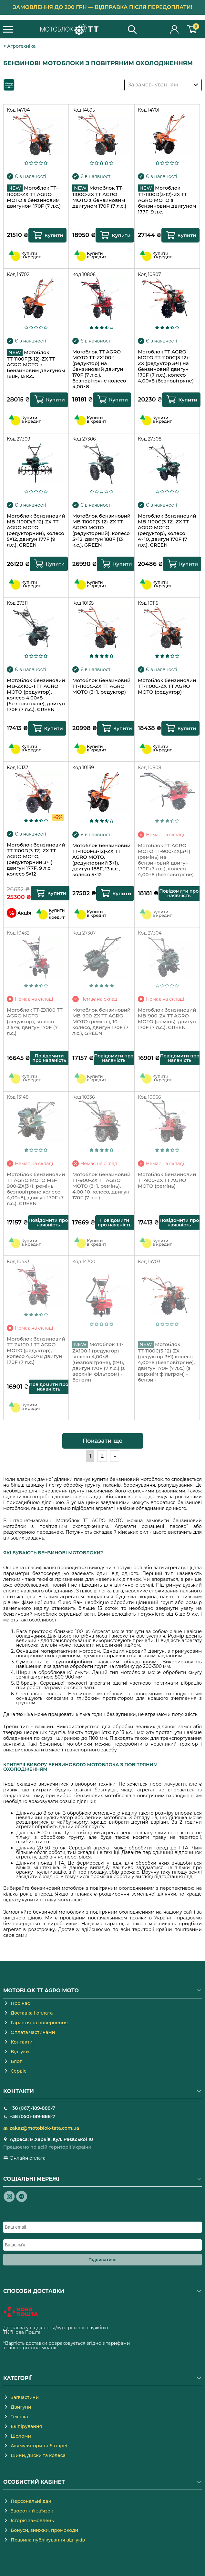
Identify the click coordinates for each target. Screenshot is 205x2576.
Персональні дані (32, 2501)
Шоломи (21, 2436)
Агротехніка (21, 46)
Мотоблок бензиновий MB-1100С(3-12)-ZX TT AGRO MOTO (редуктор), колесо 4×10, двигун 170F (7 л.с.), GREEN (167, 530)
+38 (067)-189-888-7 (32, 2108)
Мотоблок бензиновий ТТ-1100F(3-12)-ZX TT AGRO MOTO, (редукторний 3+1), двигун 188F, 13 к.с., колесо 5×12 (101, 860)
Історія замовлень (32, 2520)
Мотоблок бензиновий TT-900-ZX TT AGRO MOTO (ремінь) (167, 1180)
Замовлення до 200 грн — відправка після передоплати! (102, 7)
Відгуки (20, 2052)
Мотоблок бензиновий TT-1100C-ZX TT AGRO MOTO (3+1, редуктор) (101, 686)
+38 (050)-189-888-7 (32, 2116)
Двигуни (21, 2407)
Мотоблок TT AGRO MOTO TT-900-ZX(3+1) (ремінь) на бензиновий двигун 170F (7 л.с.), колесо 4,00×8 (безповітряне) (166, 860)
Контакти (22, 2042)
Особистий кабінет (174, 29)
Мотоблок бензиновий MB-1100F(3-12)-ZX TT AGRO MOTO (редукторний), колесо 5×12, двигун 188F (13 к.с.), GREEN (101, 530)
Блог (16, 2061)
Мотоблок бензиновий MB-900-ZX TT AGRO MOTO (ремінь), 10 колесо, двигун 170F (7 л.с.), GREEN (101, 1021)
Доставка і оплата (32, 2013)
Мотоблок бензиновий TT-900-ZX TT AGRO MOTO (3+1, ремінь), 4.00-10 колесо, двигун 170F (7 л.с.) (101, 1186)
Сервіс (18, 2071)
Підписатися (102, 2259)
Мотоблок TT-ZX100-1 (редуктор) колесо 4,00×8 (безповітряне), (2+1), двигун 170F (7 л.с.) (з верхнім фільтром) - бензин (98, 1360)
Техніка (19, 2417)
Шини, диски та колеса (38, 2455)
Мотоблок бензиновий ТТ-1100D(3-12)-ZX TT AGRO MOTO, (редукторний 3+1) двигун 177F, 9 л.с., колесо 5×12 (36, 859)
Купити (54, 235)
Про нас (20, 2003)
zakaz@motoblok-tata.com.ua (44, 2128)
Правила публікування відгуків (48, 2540)
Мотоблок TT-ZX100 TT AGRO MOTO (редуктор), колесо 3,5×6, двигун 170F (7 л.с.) (35, 1021)
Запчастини (25, 2397)
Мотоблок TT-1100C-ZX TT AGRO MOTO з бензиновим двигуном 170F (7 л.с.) (34, 196)
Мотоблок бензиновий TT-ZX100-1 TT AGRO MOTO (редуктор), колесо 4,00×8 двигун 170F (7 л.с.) (36, 1350)
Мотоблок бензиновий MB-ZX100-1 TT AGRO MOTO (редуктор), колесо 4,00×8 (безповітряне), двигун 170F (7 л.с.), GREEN (36, 695)
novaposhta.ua (60, 2332)
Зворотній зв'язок (32, 2511)
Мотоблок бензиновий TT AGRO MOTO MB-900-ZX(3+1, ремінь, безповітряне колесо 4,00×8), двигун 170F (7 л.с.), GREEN (36, 1189)
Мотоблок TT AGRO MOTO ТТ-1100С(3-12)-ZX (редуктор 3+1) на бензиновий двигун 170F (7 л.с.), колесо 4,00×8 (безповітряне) (166, 366)
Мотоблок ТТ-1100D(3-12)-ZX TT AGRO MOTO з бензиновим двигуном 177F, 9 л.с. (167, 199)
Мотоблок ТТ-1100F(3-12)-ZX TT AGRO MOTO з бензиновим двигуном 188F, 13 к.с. (36, 364)
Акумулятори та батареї (39, 2446)
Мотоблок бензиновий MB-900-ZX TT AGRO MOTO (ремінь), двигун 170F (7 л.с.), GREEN (167, 1018)
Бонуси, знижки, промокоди (44, 2530)
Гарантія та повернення (39, 2023)
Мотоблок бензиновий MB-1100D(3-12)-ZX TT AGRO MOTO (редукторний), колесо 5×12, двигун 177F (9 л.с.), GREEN (36, 530)
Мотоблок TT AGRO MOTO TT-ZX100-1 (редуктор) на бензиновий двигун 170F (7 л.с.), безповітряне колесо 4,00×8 (99, 368)
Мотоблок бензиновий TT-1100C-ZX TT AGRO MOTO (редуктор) (167, 686)
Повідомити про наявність (179, 893)
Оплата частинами (33, 2032)
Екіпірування (26, 2426)
